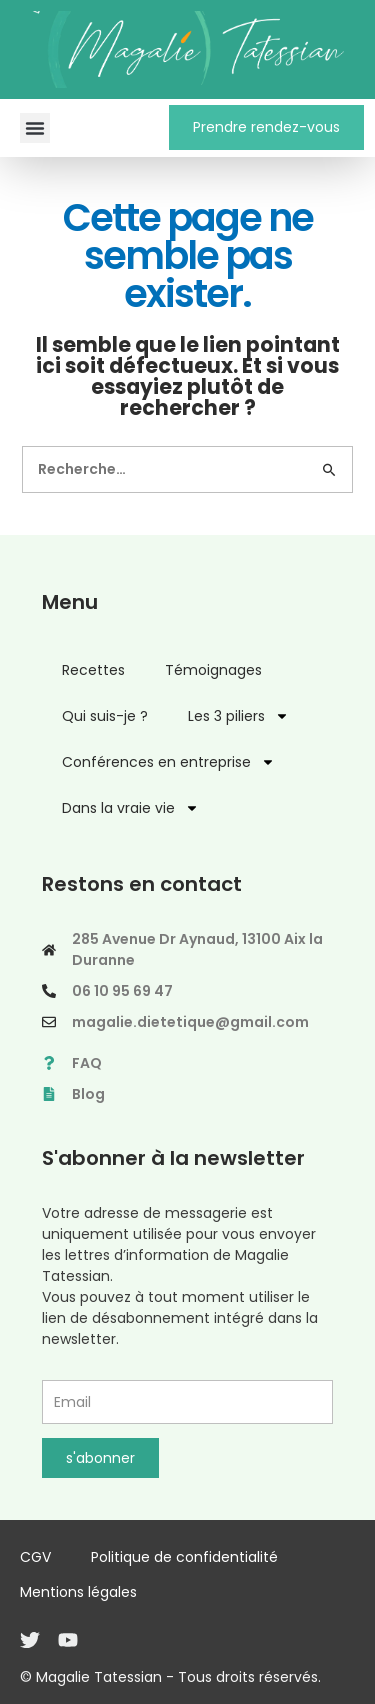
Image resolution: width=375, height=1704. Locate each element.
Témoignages (213, 670)
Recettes (93, 670)
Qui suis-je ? (105, 716)
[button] (35, 128)
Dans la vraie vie (130, 808)
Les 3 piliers (238, 716)
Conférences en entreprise (168, 762)
